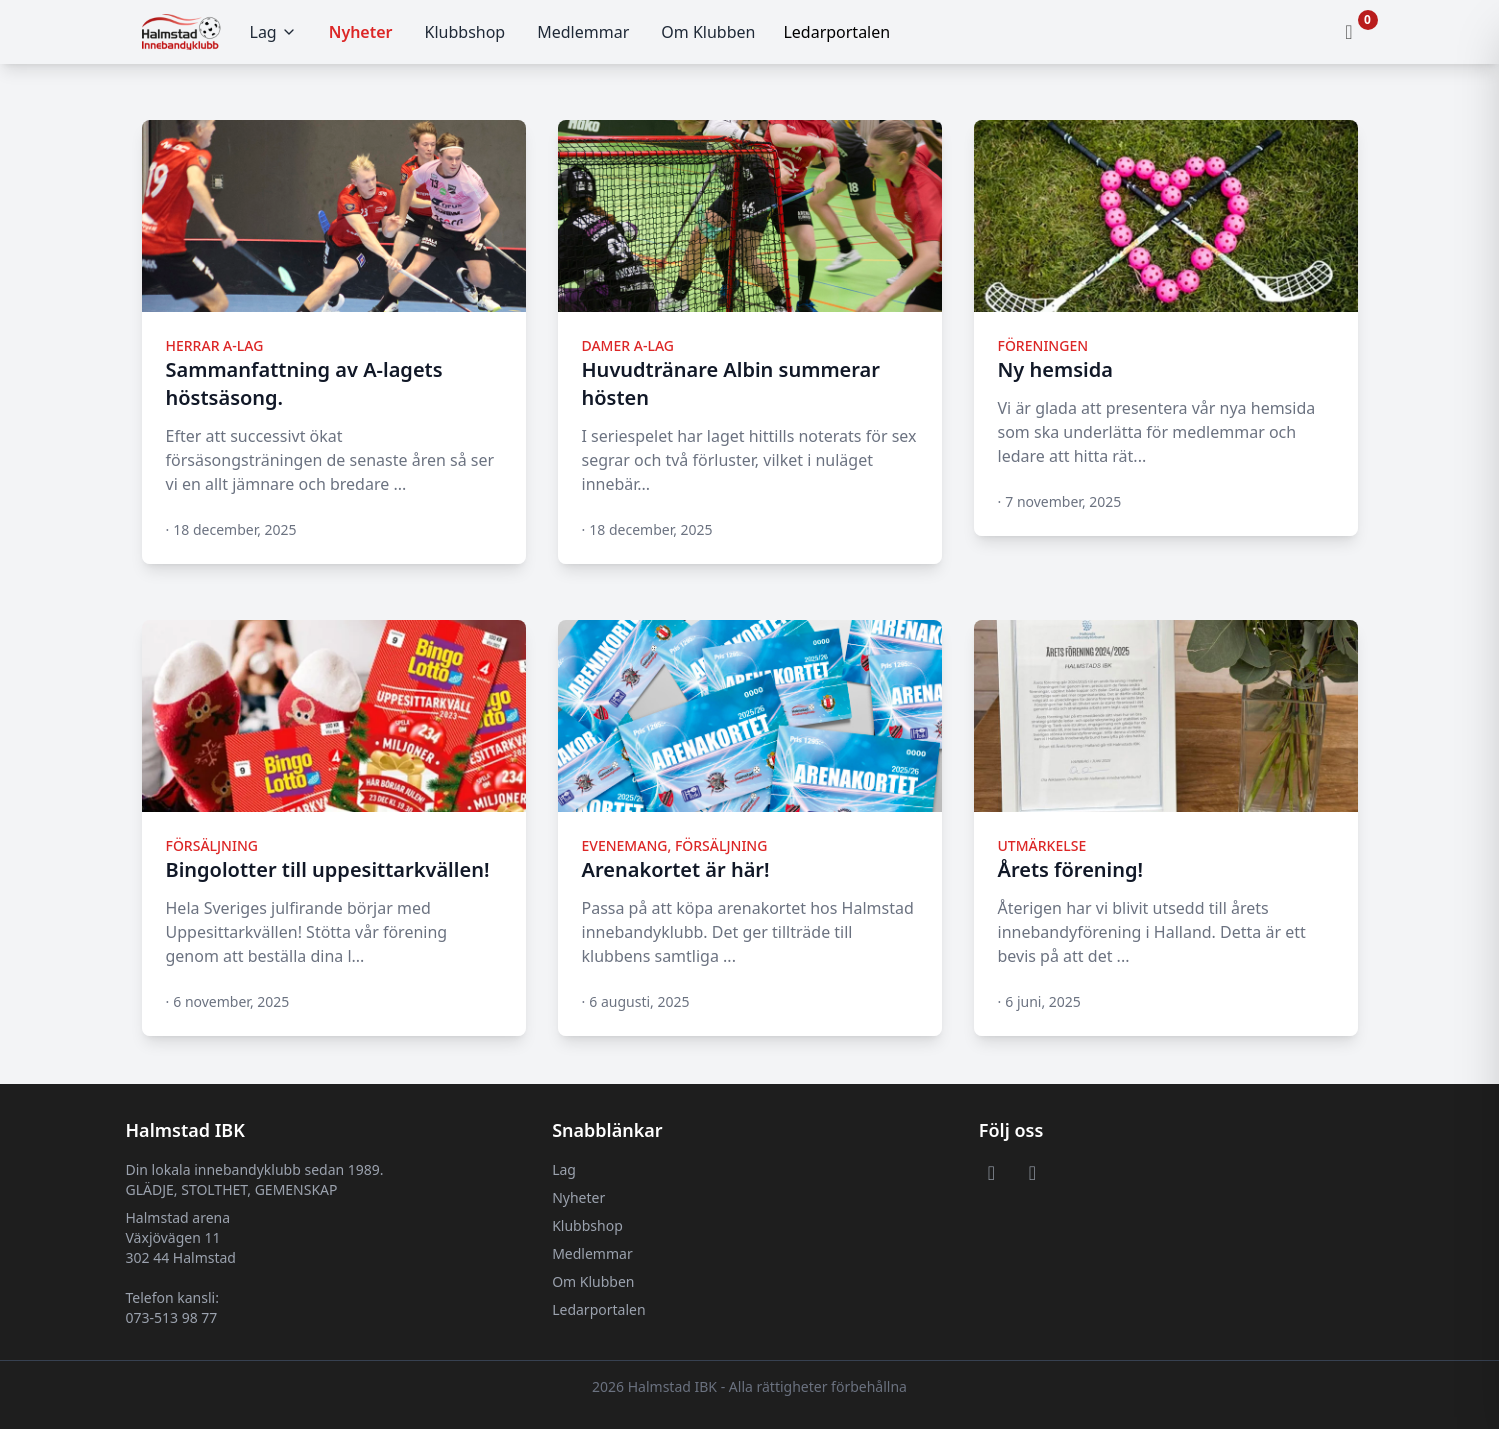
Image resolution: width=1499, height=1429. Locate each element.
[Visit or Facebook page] (991, 1172)
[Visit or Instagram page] (1032, 1172)
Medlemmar (583, 32)
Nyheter (361, 32)
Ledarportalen (598, 1309)
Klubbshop (465, 32)
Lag (273, 32)
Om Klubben (708, 32)
